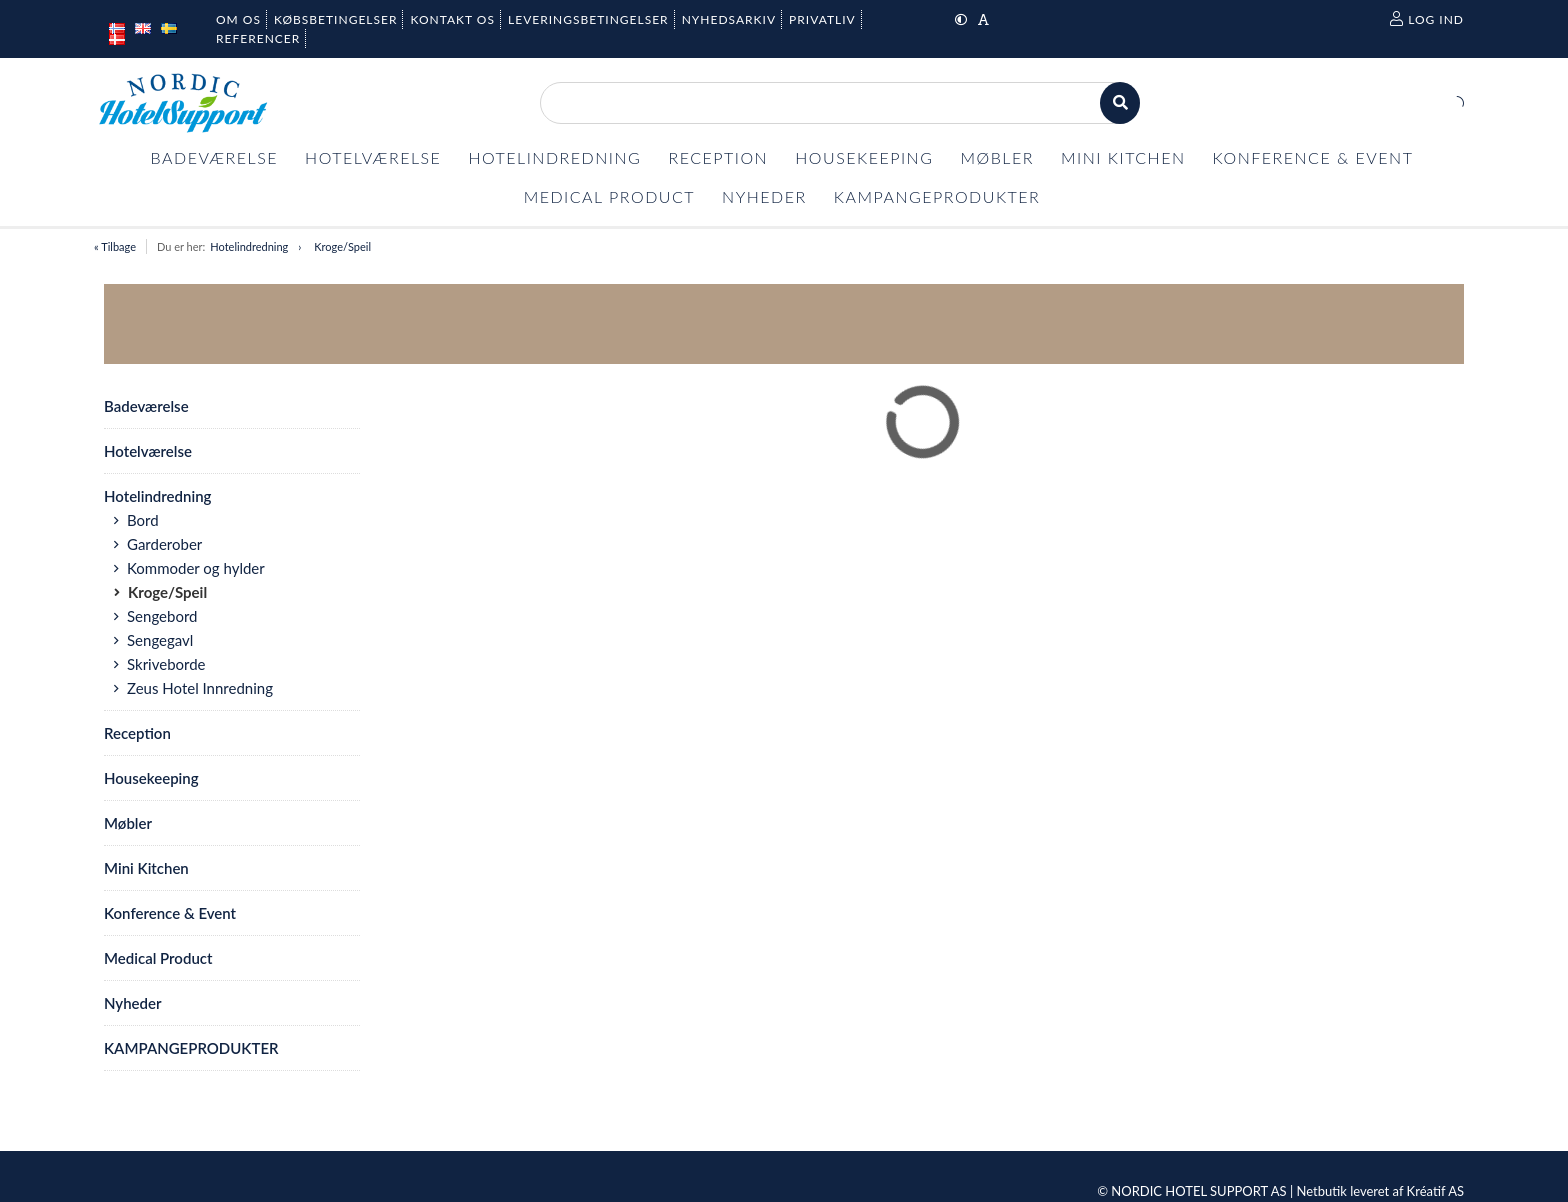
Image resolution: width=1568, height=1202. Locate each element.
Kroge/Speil (342, 246)
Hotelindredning (249, 246)
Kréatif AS (1435, 1191)
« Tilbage (115, 246)
